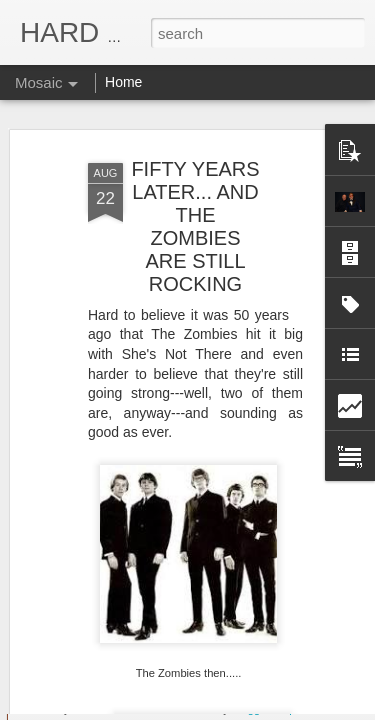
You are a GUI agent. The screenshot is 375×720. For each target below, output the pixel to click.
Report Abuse (308, 709)
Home (123, 82)
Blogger (250, 709)
